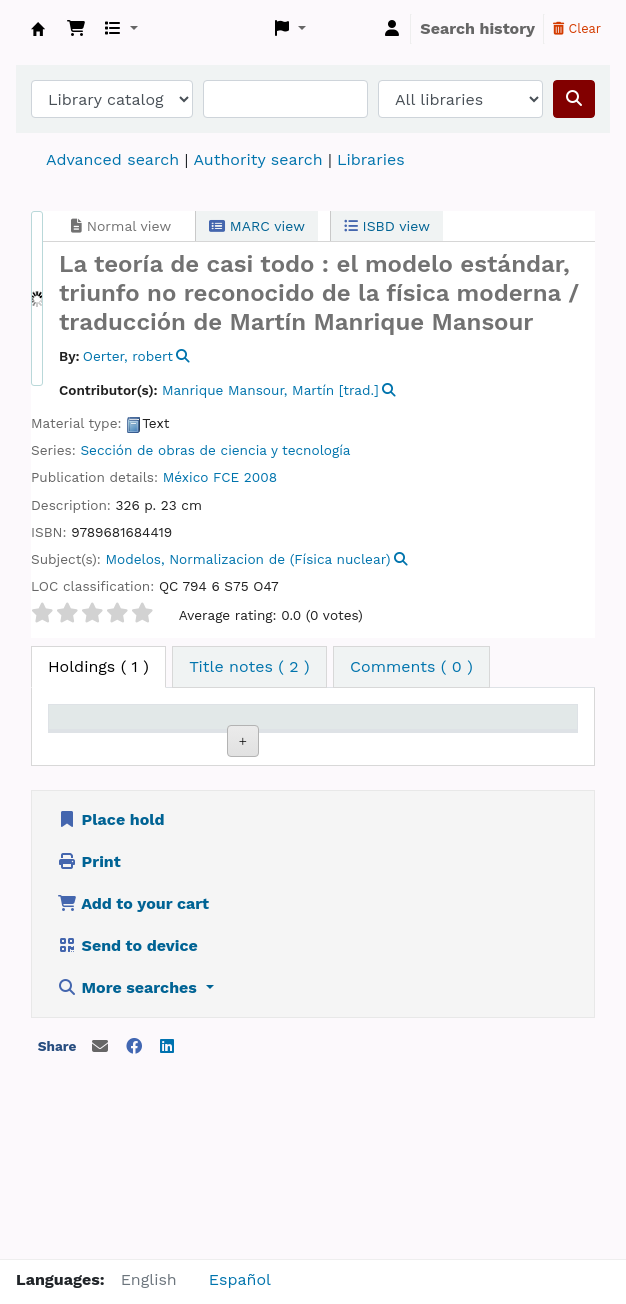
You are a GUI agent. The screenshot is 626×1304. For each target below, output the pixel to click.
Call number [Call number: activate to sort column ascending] (352, 735)
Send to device (127, 1105)
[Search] (574, 99)
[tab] (249, 667)
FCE (226, 477)
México (186, 477)
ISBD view (387, 226)
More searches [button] (129, 1147)
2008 (260, 477)
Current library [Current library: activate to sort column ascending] (176, 735)
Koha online (38, 29)
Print (89, 1021)
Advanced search (112, 159)
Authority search (257, 159)
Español (240, 1279)
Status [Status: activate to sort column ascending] (437, 746)
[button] (76, 29)
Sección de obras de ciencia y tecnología (215, 450)
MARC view (257, 226)
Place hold (111, 979)
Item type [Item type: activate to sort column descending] (77, 735)
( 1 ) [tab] (98, 666)
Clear (577, 28)
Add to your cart (133, 1063)
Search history (477, 28)
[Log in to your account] (392, 29)
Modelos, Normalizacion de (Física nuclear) (248, 559)
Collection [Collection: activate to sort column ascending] (273, 746)
